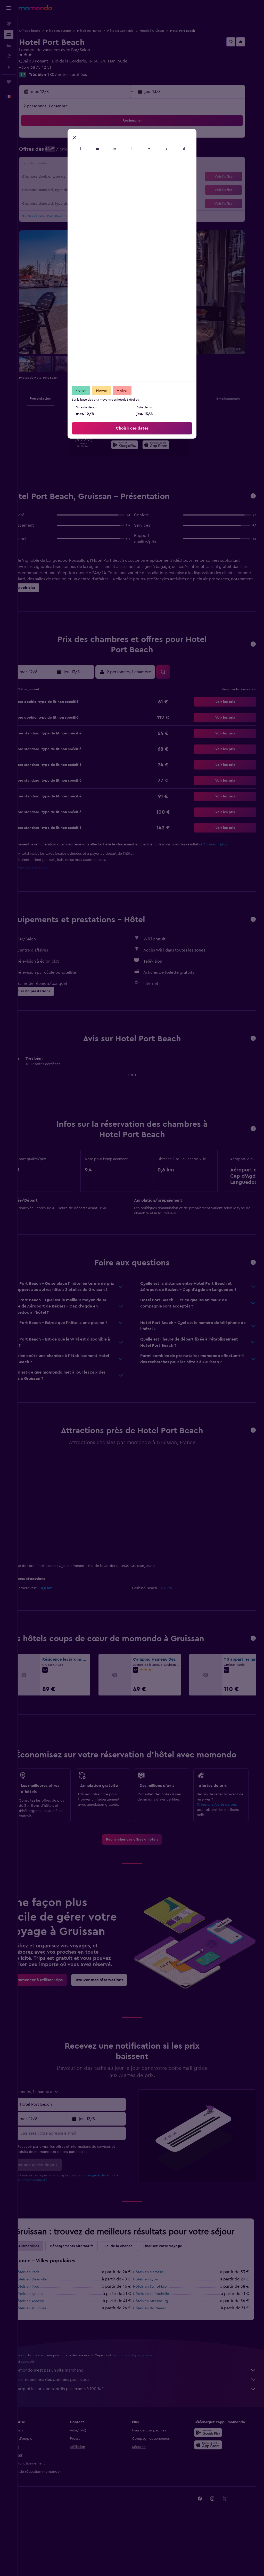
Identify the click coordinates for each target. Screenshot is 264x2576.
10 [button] (49, 165)
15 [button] (111, 165)
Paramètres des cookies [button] (45, 868)
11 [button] (61, 165)
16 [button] (124, 165)
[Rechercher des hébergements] (8, 34)
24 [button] (49, 189)
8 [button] (111, 152)
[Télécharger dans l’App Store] (164, 445)
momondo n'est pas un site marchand (143, 2424)
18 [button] (62, 177)
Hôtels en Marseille (157, 2326)
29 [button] (111, 189)
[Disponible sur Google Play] (133, 445)
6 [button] (86, 152)
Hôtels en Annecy (47, 2355)
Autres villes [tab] (46, 2300)
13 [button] (86, 165)
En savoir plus (233, 844)
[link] (141, 1862)
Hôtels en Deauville (48, 2333)
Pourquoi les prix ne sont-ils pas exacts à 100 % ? (143, 2442)
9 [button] (123, 152)
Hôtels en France (107, 30)
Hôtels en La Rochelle (160, 2347)
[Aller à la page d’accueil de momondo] (35, 7)
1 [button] (111, 140)
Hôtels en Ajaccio (47, 2347)
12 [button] (74, 165)
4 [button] (62, 152)
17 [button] (49, 177)
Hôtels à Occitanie (138, 30)
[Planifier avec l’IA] (8, 67)
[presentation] (164, 445)
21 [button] (99, 177)
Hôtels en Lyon (154, 2333)
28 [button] (98, 189)
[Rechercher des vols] (8, 24)
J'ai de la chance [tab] (136, 2300)
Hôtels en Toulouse (48, 2362)
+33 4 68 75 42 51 (53, 67)
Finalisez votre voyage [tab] (180, 2300)
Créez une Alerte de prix (221, 1827)
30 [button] (123, 189)
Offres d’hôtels (47, 30)
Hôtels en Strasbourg (159, 2355)
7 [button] (99, 152)
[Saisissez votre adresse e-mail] (85, 2176)
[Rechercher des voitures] (8, 45)
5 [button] (74, 152)
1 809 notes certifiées (85, 75)
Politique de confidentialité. (54, 2223)
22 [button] (111, 177)
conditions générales (109, 2218)
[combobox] (84, 2147)
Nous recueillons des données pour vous (143, 2433)
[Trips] (8, 82)
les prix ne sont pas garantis (150, 2409)
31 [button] (49, 202)
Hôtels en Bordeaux (158, 2362)
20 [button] (86, 177)
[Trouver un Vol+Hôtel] (8, 56)
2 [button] (123, 140)
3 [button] (49, 152)
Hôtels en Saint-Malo (159, 2340)
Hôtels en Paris (45, 2326)
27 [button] (86, 189)
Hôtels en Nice (45, 2340)
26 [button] (74, 189)
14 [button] (99, 165)
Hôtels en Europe (76, 30)
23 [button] (123, 177)
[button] (8, 8)
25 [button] (61, 189)
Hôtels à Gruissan (170, 30)
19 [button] (74, 177)
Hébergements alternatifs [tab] (89, 2300)
